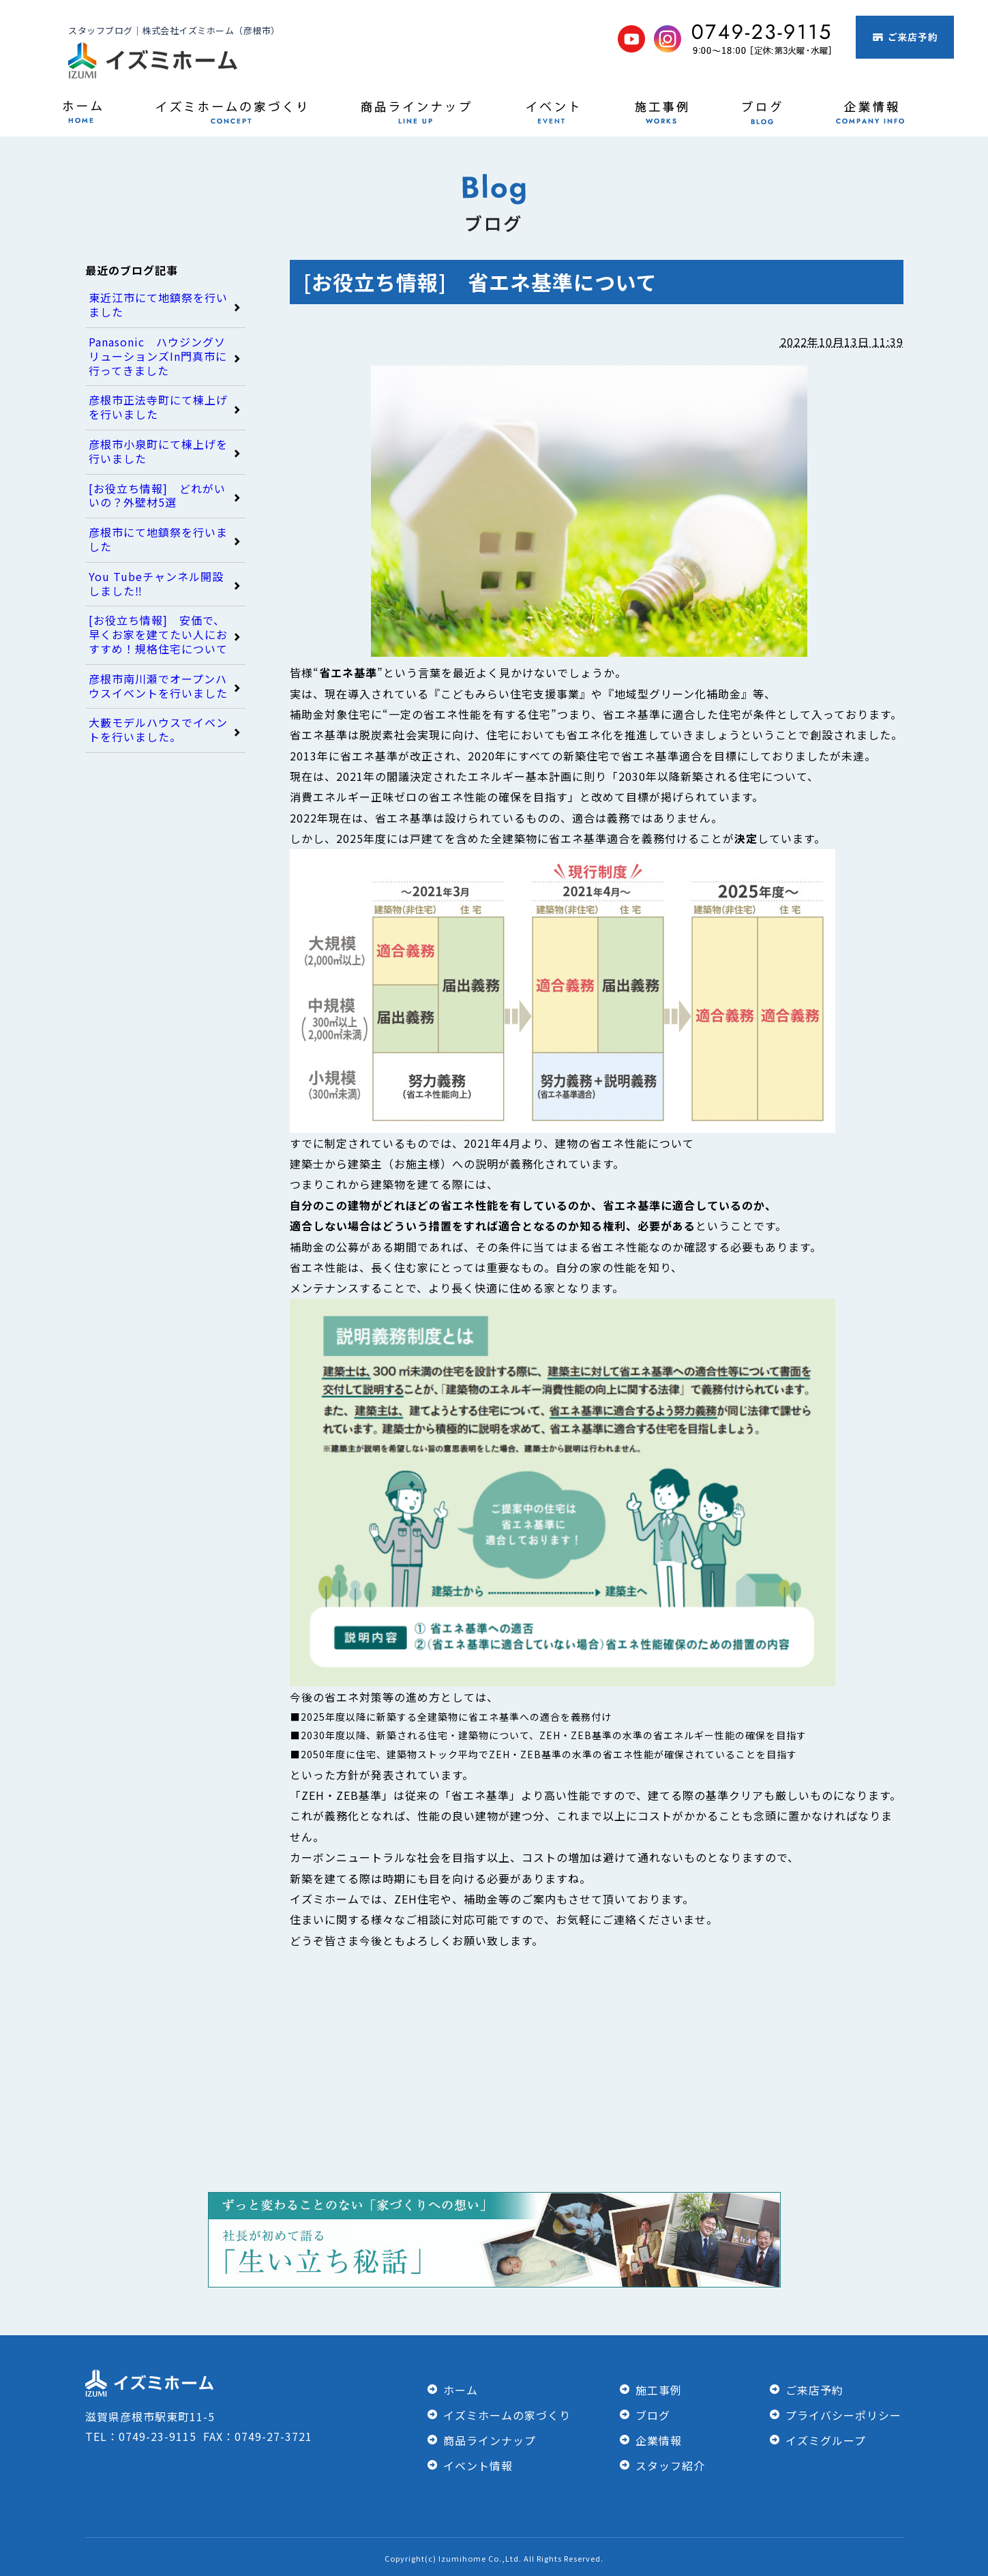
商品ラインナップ (489, 2440)
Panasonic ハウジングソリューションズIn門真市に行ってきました (158, 356)
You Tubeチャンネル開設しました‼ (156, 583)
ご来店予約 (814, 2390)
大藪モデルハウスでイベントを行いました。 (158, 729)
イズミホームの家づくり (507, 2415)
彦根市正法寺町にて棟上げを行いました (158, 407)
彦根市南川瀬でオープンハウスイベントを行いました (158, 686)
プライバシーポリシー (843, 2415)
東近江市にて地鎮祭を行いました (158, 305)
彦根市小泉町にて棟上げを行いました (158, 451)
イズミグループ (825, 2440)
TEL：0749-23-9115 (144, 2436)
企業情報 (658, 2440)
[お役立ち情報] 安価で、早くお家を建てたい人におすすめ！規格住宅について (158, 634)
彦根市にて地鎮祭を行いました (158, 539)
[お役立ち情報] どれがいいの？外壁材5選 (157, 496)
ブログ (652, 2415)
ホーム (460, 2390)
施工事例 (658, 2390)
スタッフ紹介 (670, 2465)
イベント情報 (478, 2465)
